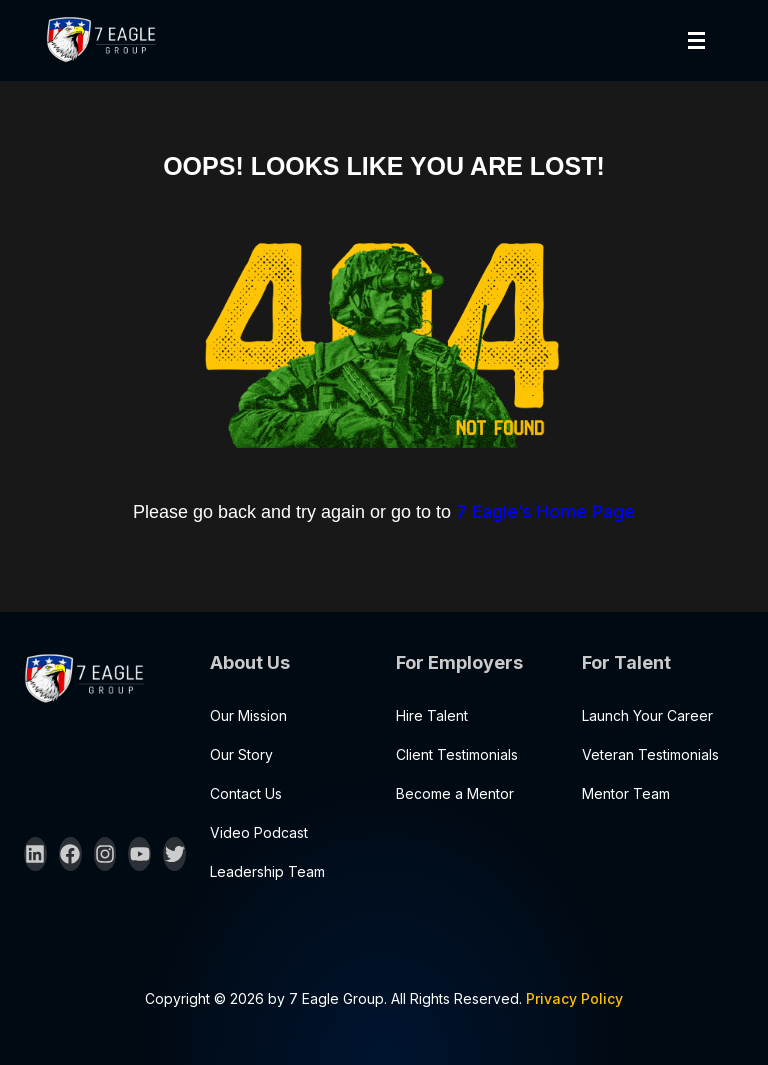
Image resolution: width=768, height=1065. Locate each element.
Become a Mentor (455, 793)
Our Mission (248, 715)
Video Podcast (259, 832)
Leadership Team (267, 871)
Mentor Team (626, 793)
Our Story (241, 754)
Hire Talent (432, 715)
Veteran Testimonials (650, 754)
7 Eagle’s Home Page (545, 511)
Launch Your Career (647, 715)
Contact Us (246, 793)
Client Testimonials (457, 754)
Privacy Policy (574, 998)
